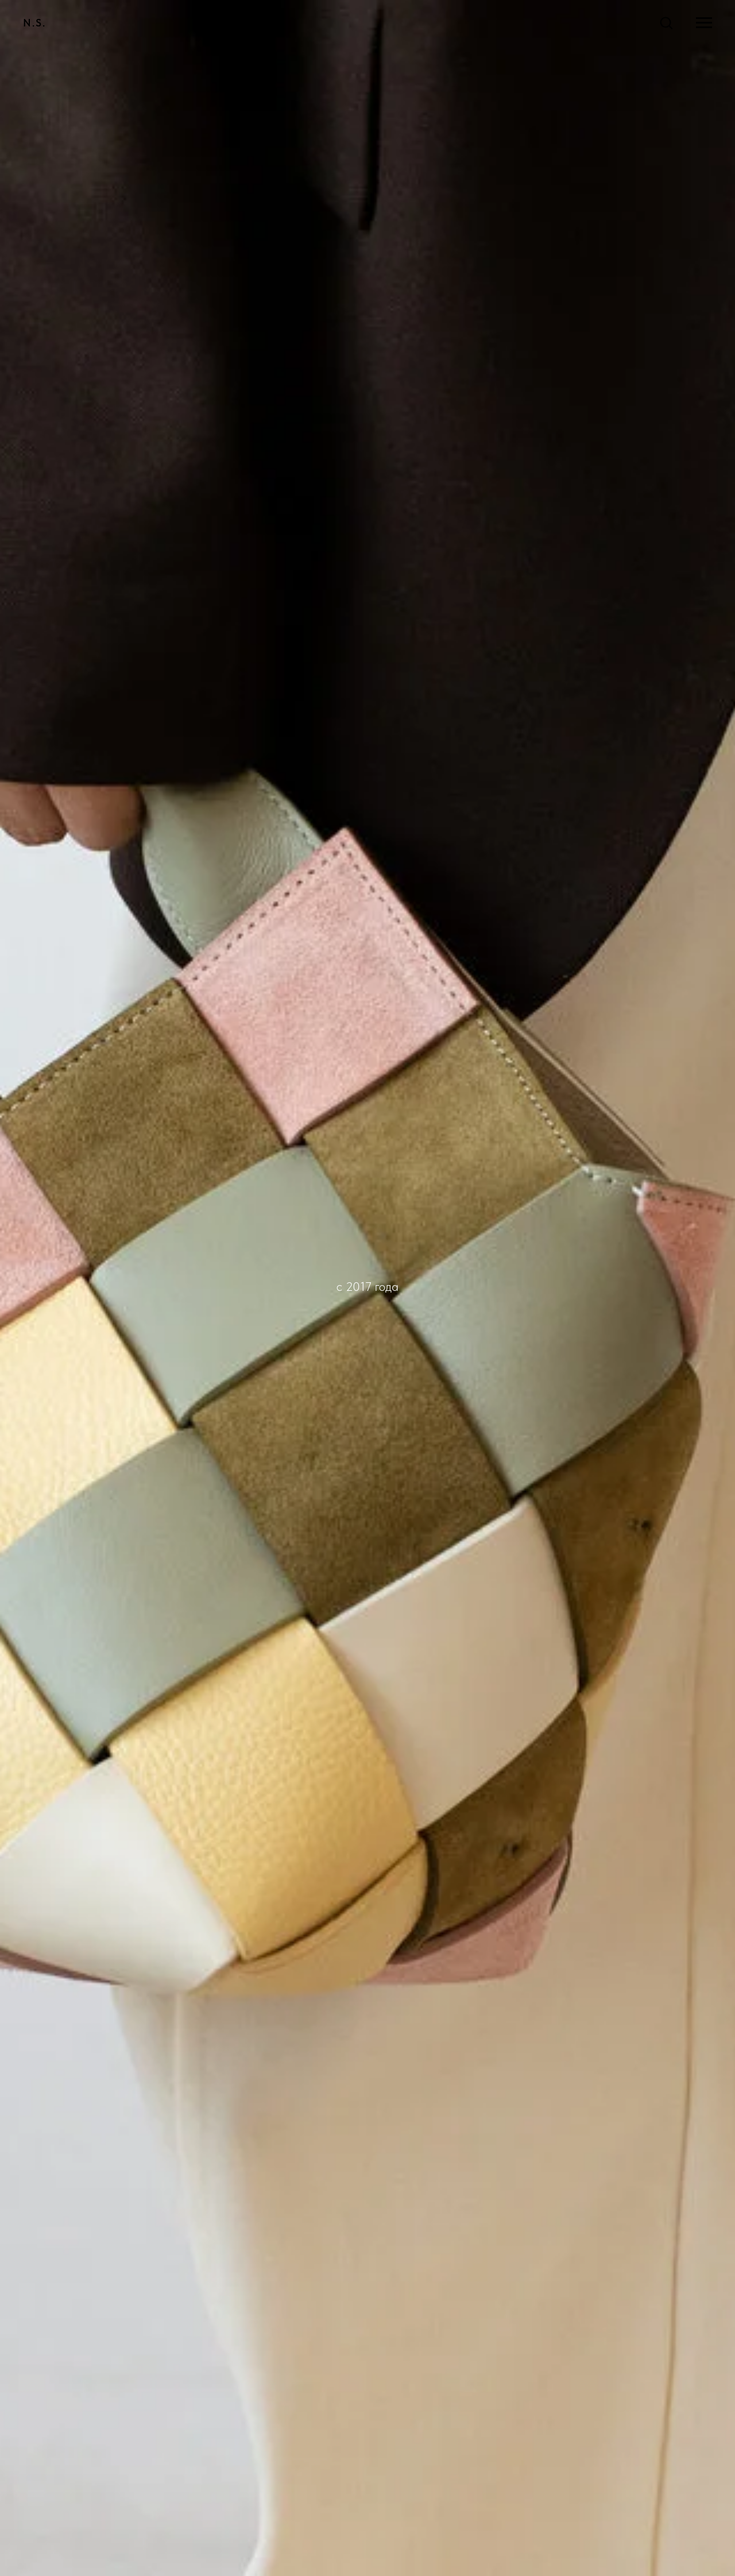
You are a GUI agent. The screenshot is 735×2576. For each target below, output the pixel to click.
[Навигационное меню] (704, 23)
